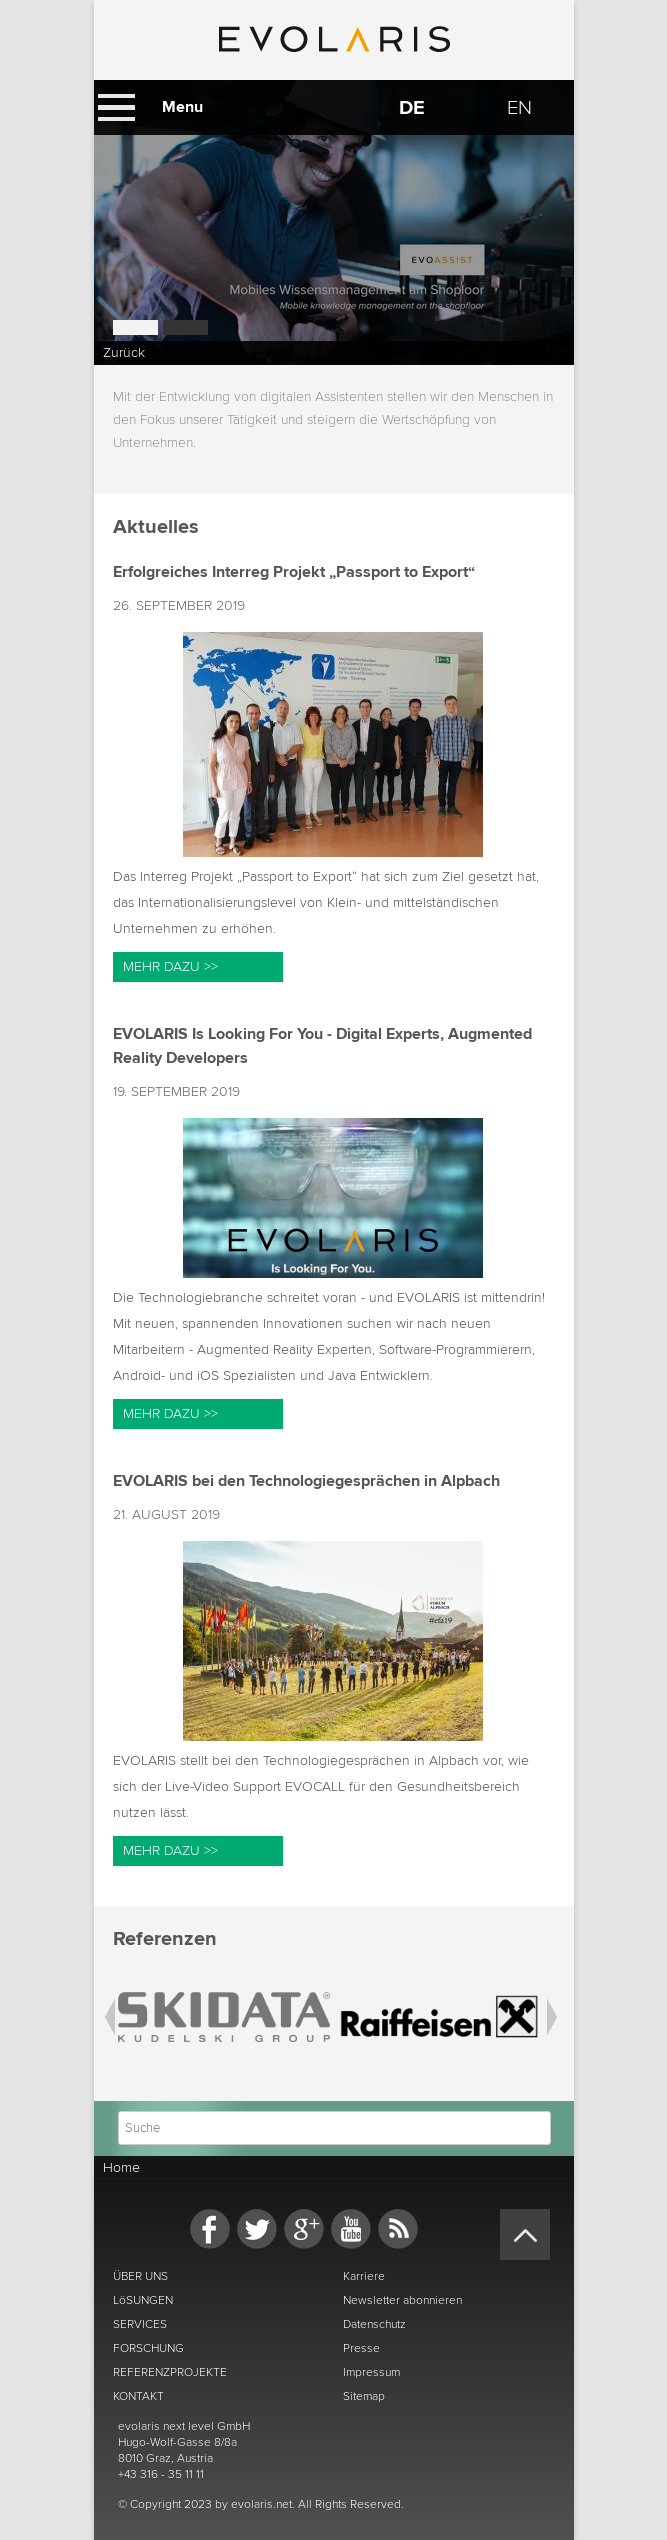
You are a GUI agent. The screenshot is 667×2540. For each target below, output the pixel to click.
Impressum (371, 2372)
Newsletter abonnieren (402, 2300)
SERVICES (140, 2324)
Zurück (124, 352)
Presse (361, 2348)
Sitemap (364, 2396)
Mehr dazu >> (170, 966)
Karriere (364, 2276)
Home (121, 2167)
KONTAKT (138, 2396)
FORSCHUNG (148, 2348)
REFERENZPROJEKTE (170, 2372)
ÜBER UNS (140, 2276)
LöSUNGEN (143, 2300)
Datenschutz (374, 2324)
